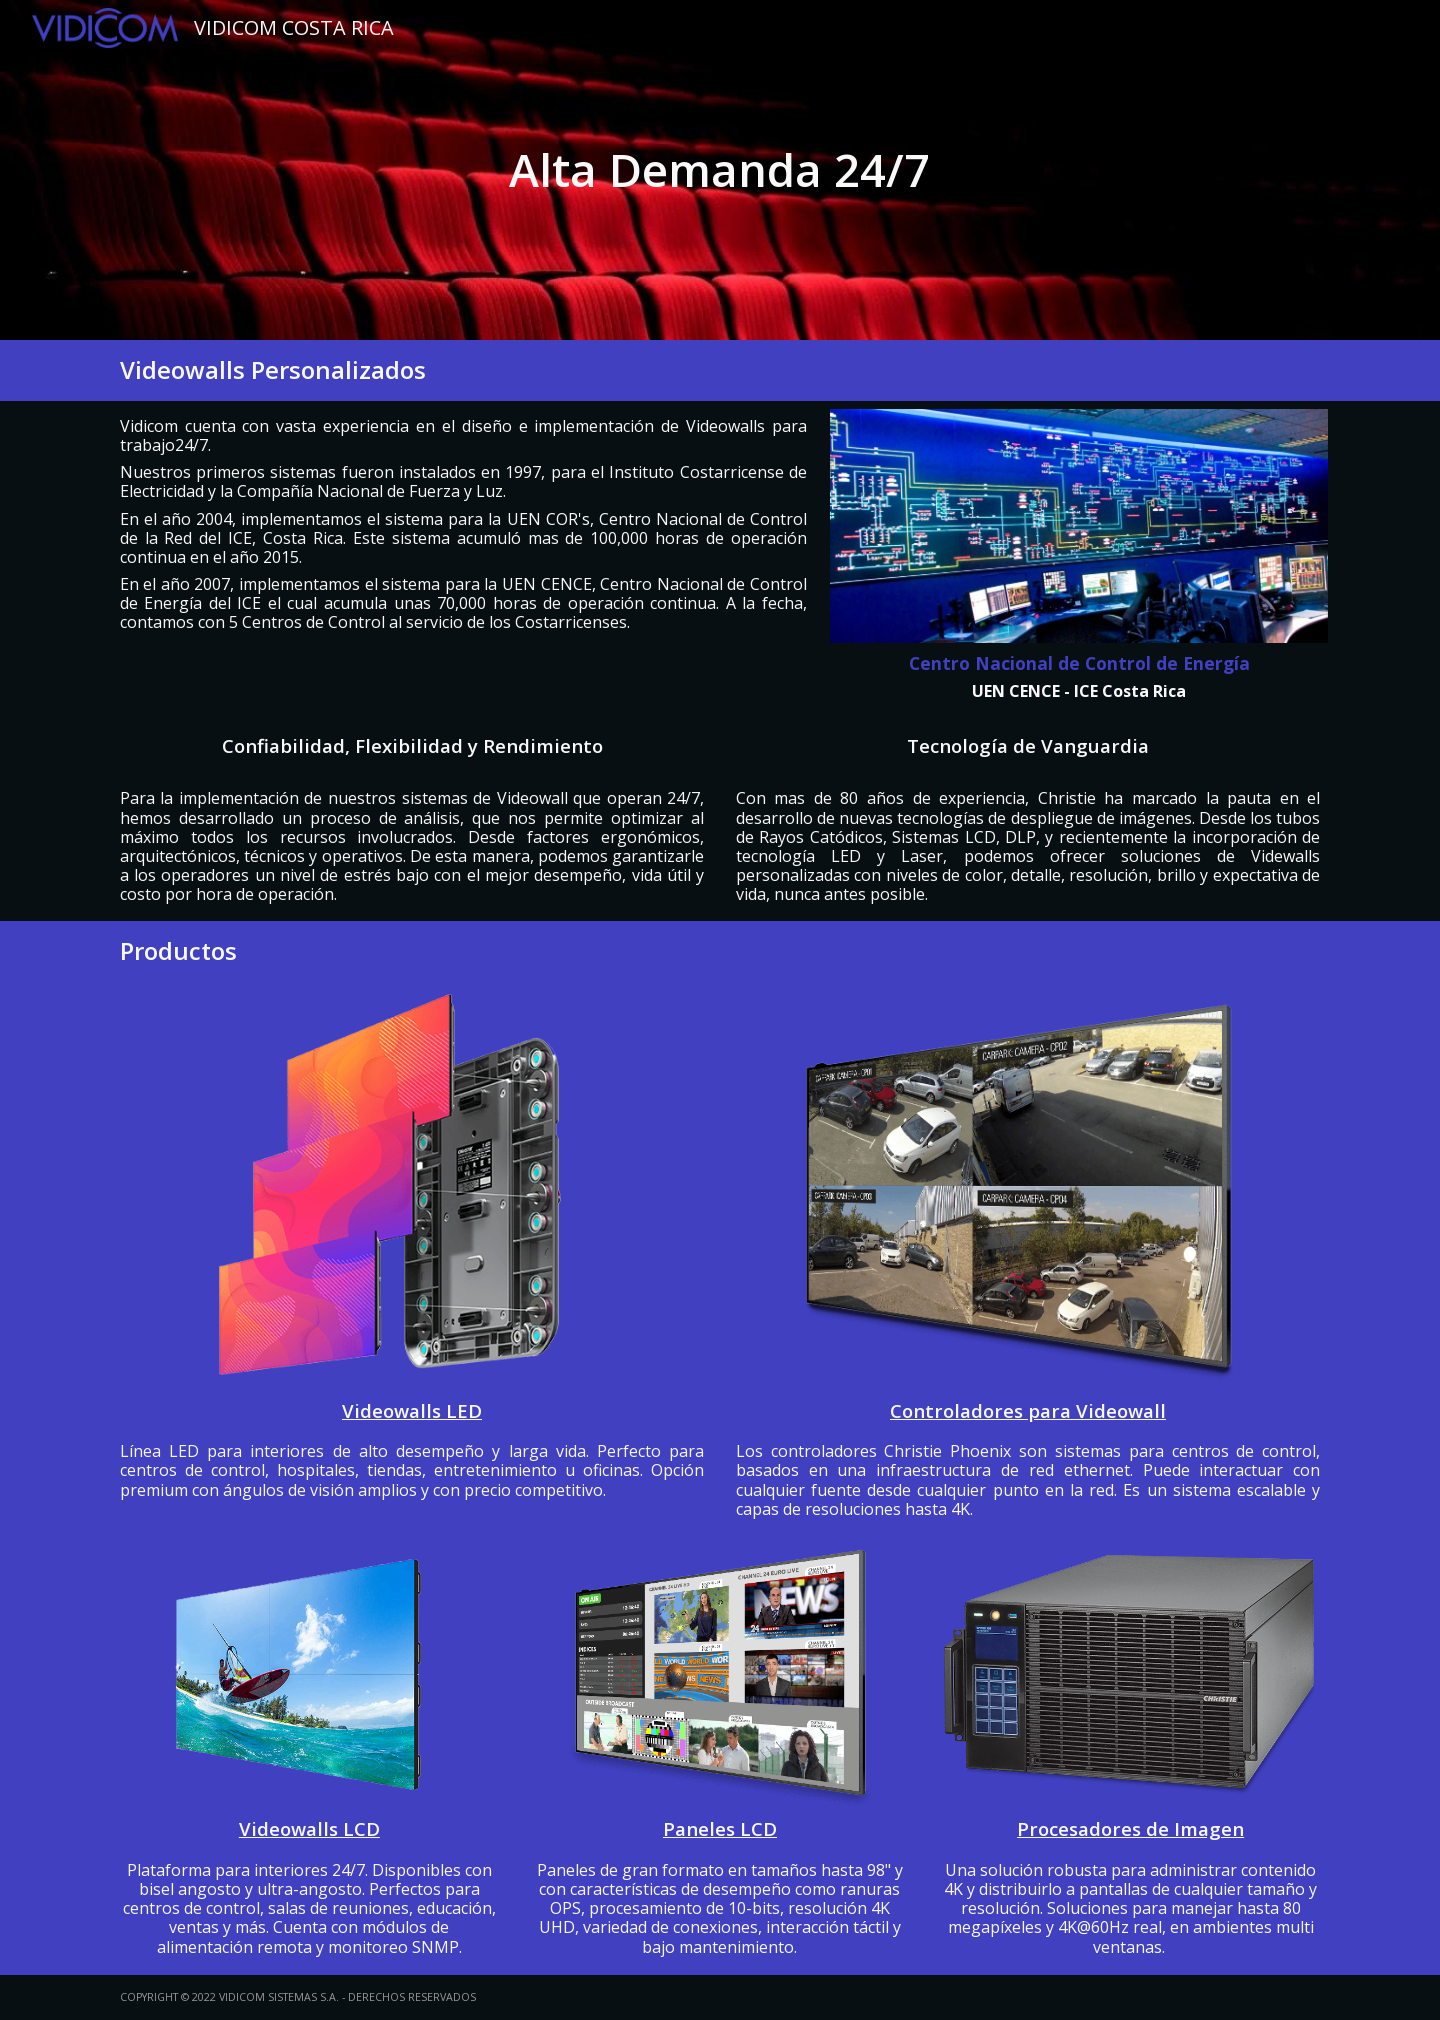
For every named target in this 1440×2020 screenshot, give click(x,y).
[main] (720, 170)
